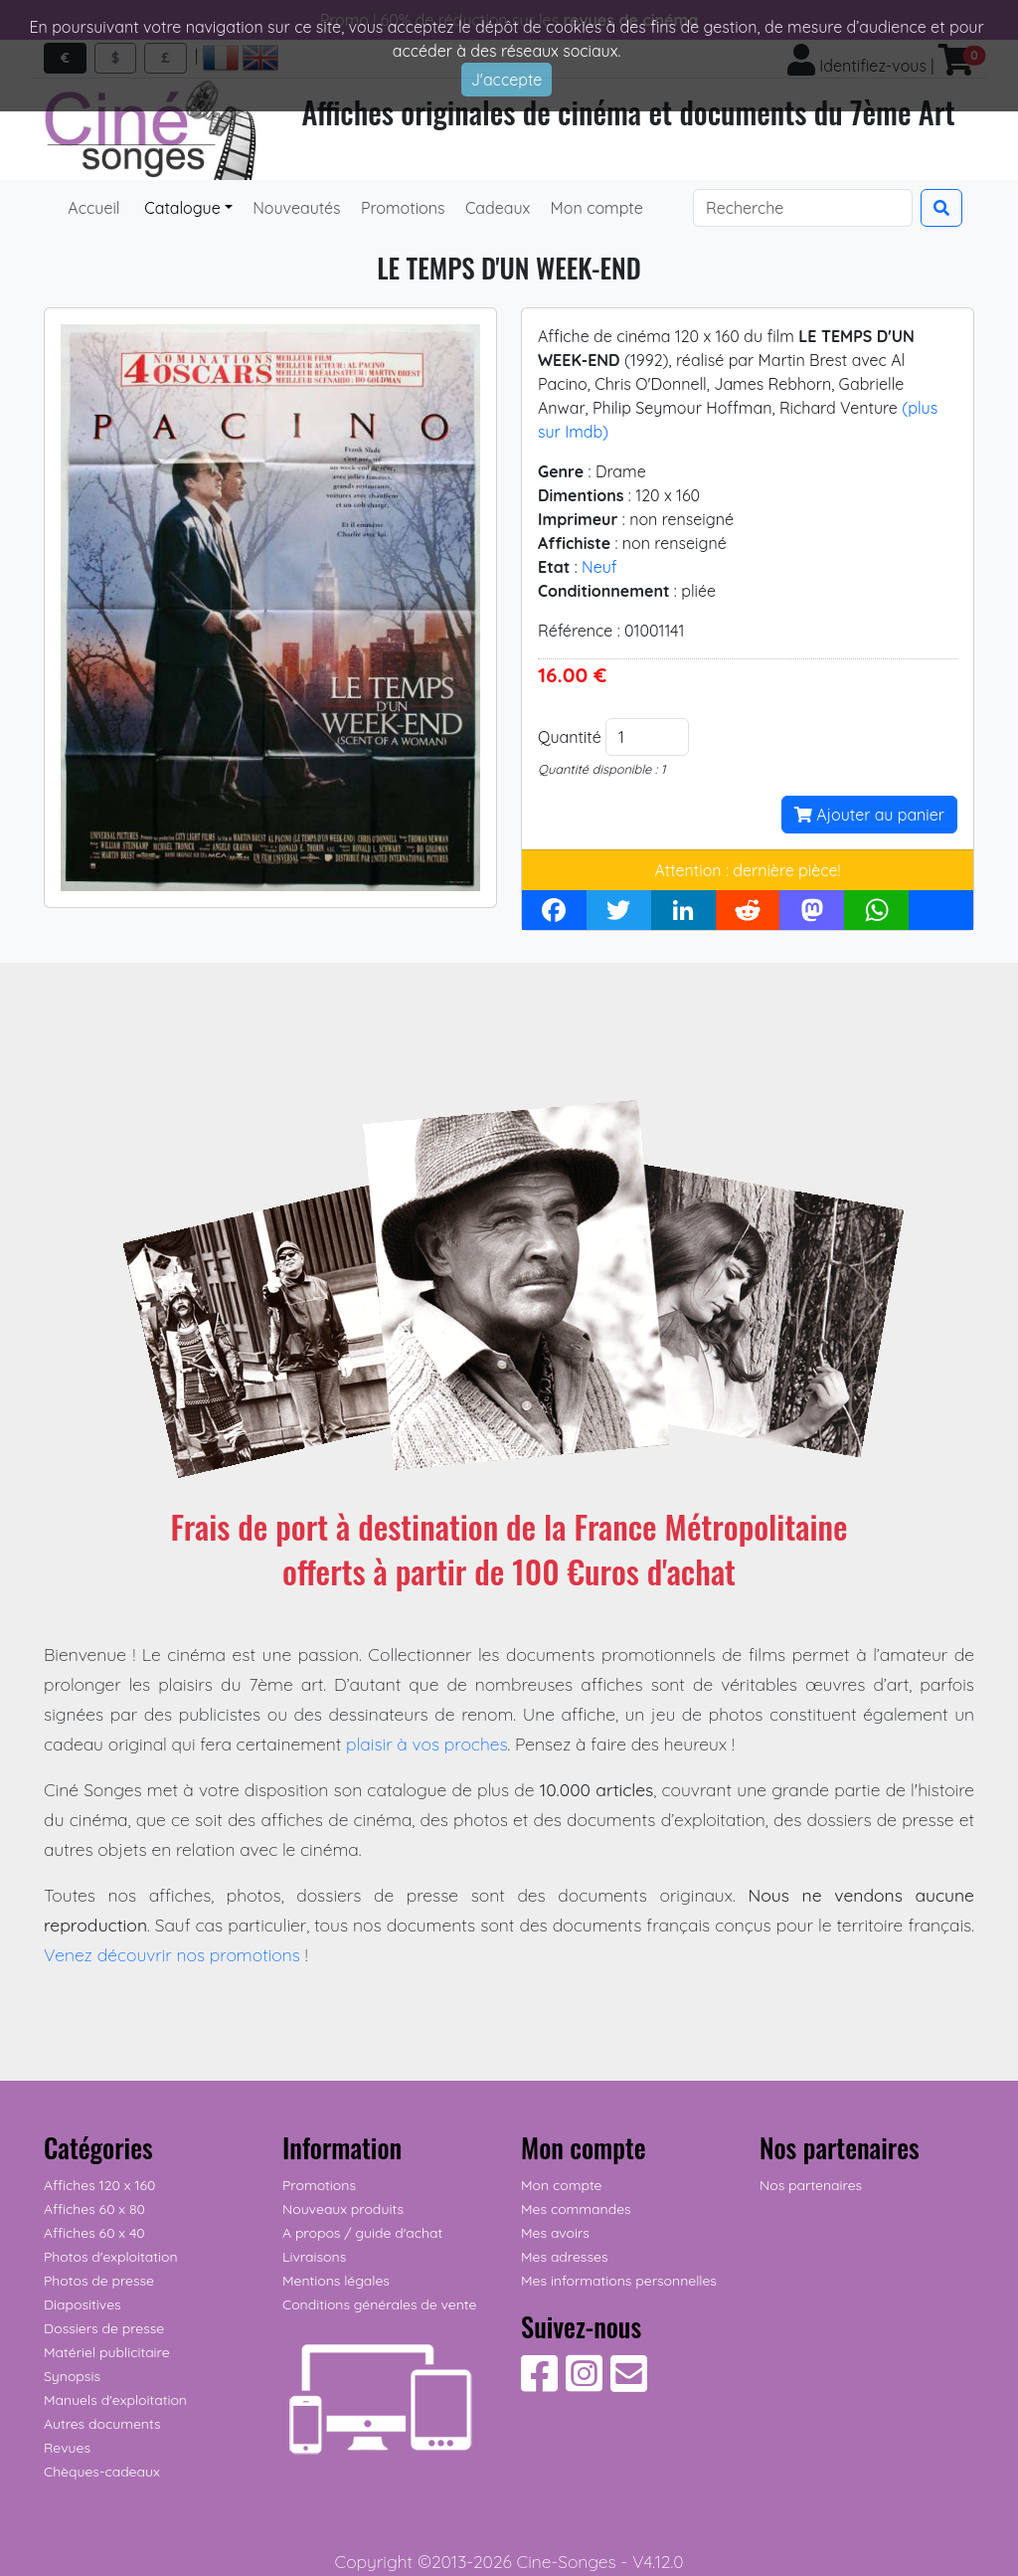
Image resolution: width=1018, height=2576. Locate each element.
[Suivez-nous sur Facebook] (539, 2384)
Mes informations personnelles (619, 2281)
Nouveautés (295, 208)
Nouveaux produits (343, 2209)
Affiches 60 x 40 (94, 2233)
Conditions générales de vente (379, 2304)
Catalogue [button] (180, 208)
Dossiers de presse (104, 2328)
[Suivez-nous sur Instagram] (584, 2384)
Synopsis (72, 2376)
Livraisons (314, 2257)
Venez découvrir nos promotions (172, 1954)
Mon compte (594, 208)
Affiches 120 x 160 (99, 2185)
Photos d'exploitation (111, 2257)
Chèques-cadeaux (102, 2472)
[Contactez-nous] (628, 2384)
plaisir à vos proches (427, 1743)
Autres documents (102, 2424)
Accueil (94, 208)
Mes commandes (576, 2209)
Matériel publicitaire (107, 2352)
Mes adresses (564, 2257)
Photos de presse (99, 2281)
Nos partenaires (811, 2185)
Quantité (569, 737)
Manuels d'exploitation (115, 2400)
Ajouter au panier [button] (869, 815)
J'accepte (507, 80)
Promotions (401, 208)
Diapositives (82, 2304)
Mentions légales (336, 2281)
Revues (67, 2448)
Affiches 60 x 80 (94, 2209)
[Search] (803, 208)
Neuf (599, 567)
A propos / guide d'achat (362, 2233)
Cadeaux (496, 208)
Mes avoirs (555, 2233)
